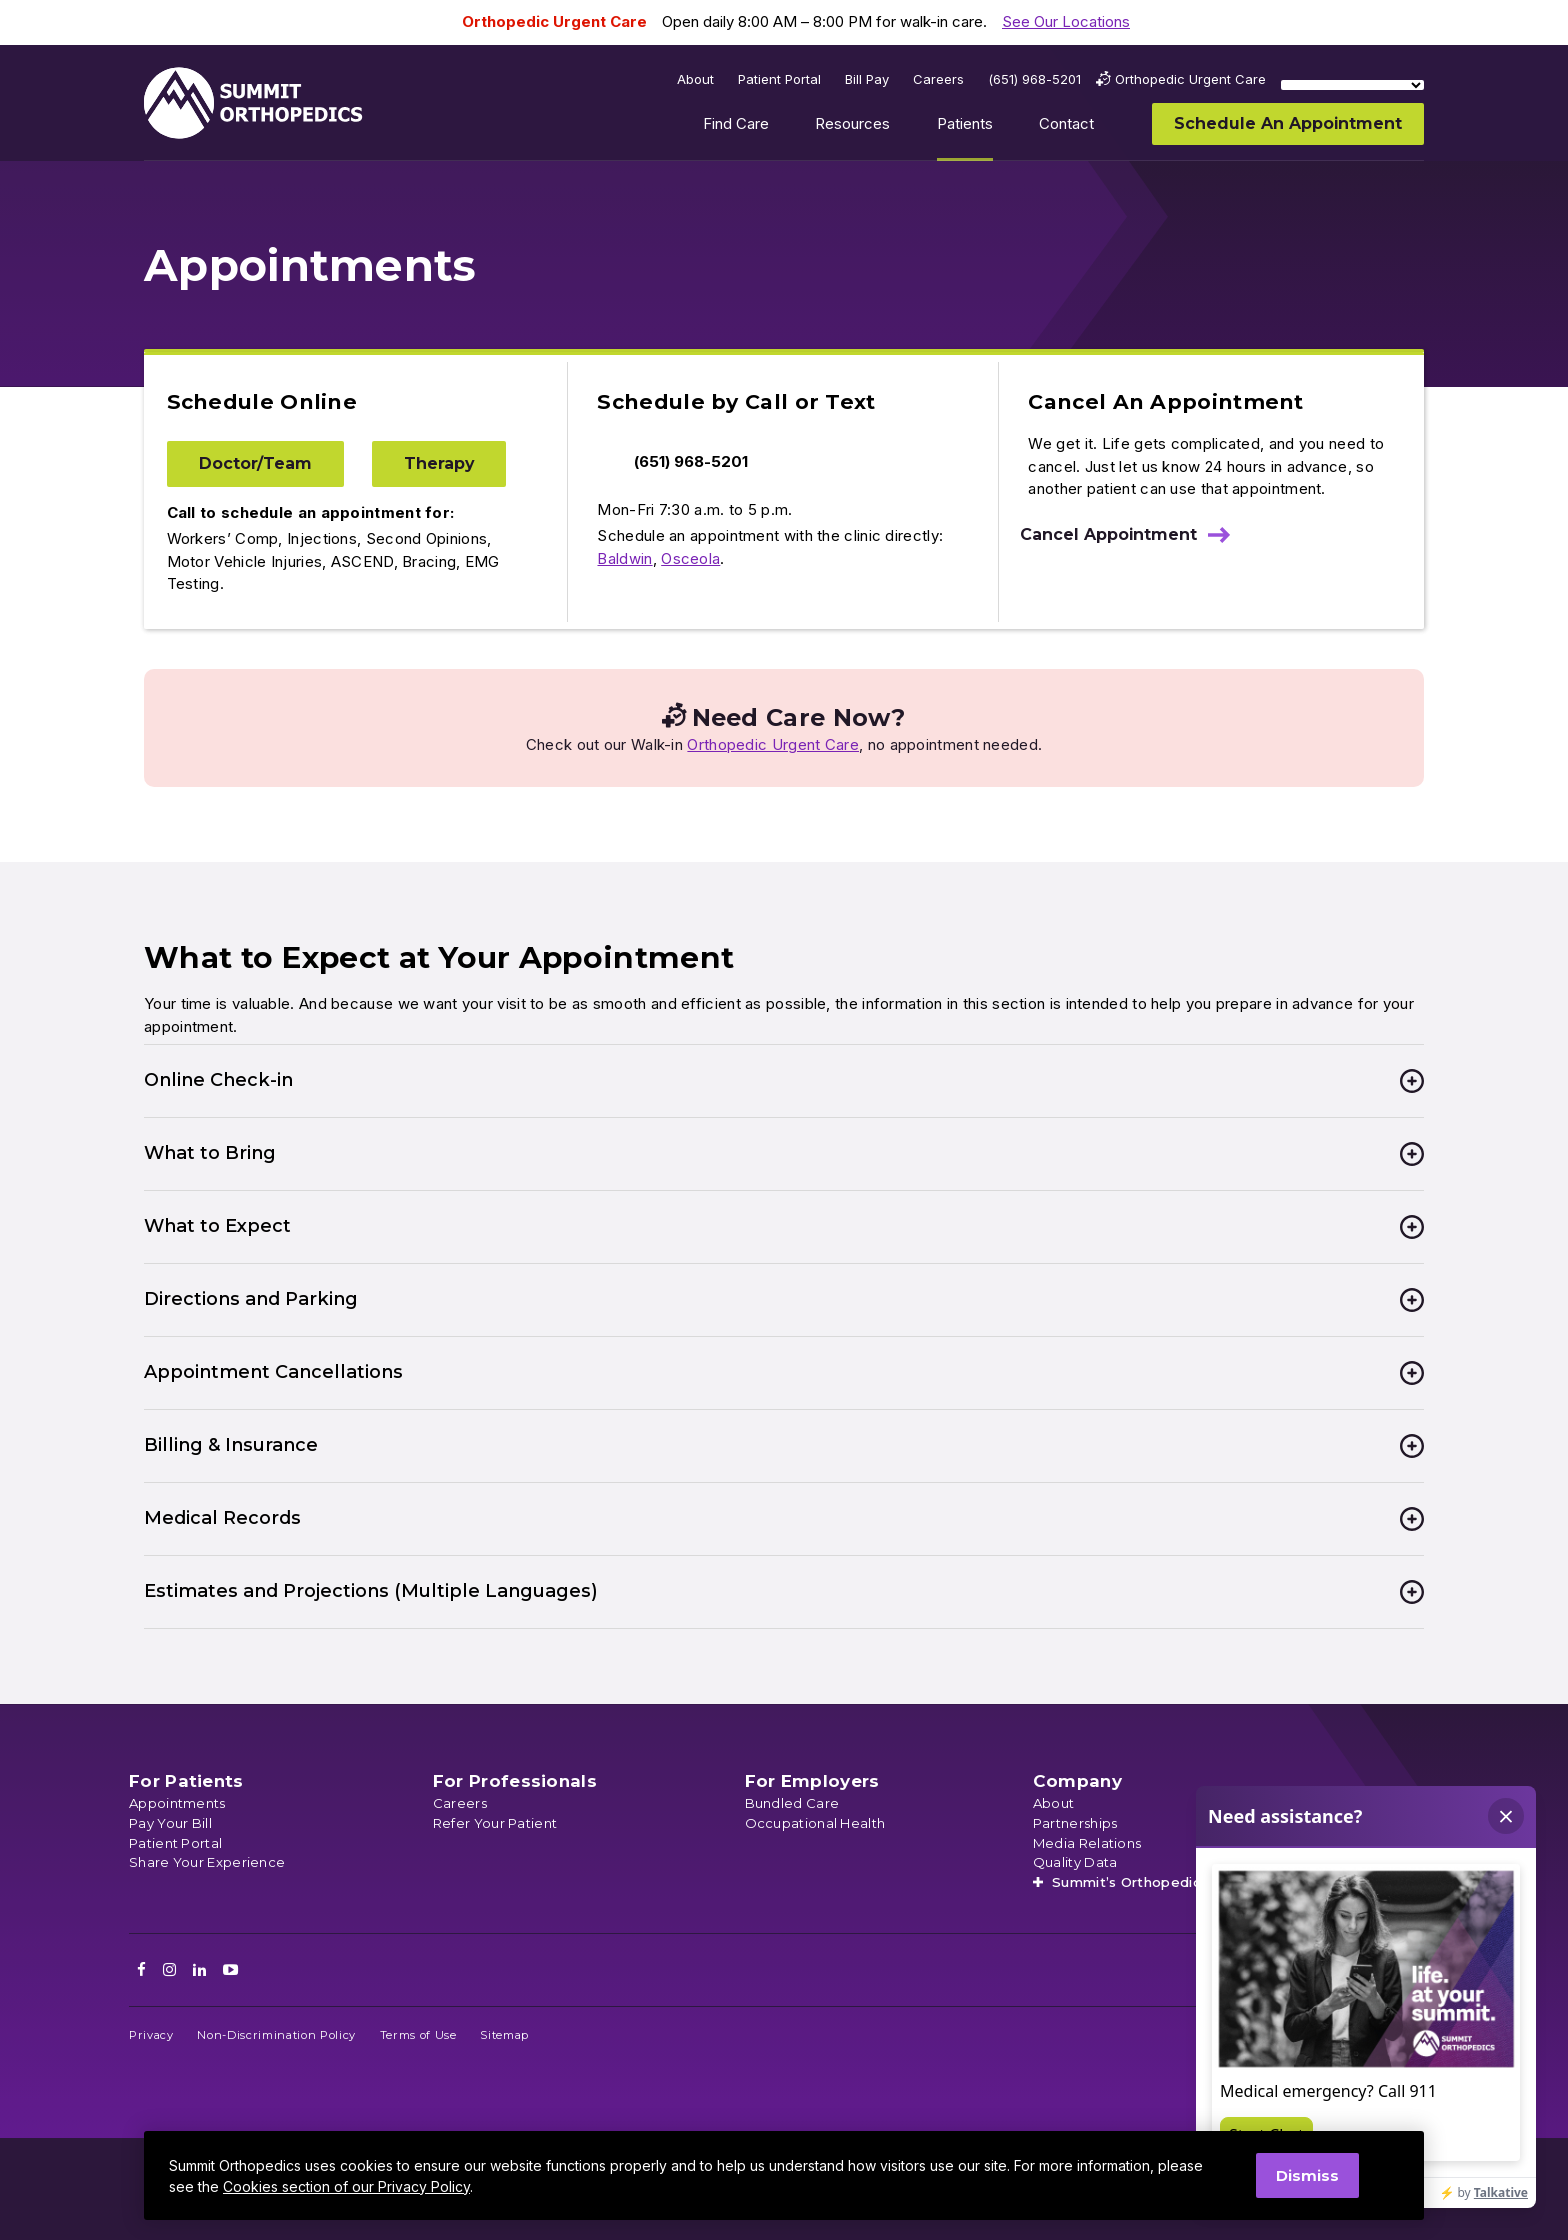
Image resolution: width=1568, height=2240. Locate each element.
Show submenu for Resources (906, 128)
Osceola (690, 558)
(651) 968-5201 (691, 461)
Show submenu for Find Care (784, 128)
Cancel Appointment (1108, 534)
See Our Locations (1066, 21)
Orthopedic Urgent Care (773, 744)
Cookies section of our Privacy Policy (346, 2186)
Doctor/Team (255, 463)
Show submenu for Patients (1008, 128)
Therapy (439, 463)
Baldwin (624, 558)
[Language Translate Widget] (1352, 85)
